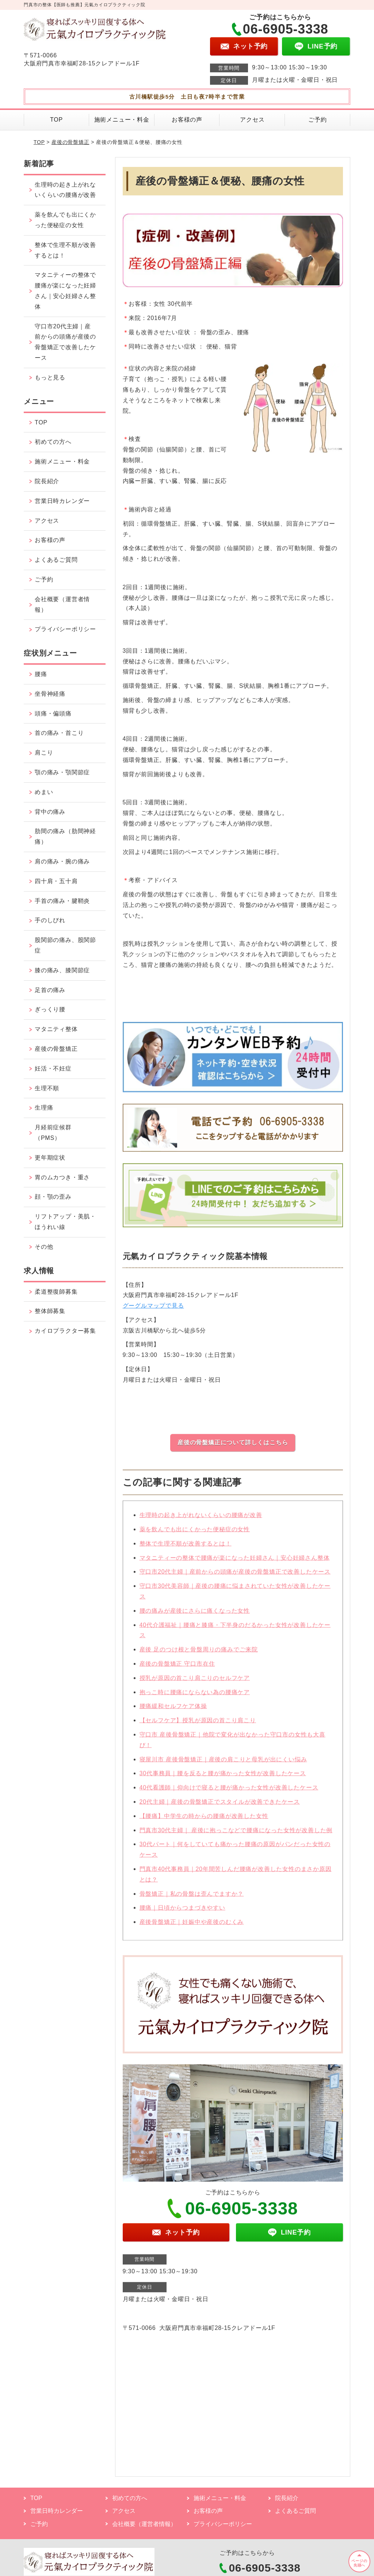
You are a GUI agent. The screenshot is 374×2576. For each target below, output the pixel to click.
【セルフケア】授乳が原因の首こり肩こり (198, 1725)
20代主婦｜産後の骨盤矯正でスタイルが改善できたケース (220, 1806)
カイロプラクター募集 (65, 1331)
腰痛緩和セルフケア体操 (173, 1711)
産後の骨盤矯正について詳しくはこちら (233, 1442)
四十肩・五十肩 (56, 881)
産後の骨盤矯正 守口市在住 (177, 1668)
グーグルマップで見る (153, 1310)
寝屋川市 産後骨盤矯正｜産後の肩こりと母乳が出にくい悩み (223, 1764)
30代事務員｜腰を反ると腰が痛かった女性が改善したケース (223, 1778)
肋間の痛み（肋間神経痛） (65, 836)
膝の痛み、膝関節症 (62, 970)
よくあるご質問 (56, 560)
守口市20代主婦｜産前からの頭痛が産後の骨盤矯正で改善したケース (235, 1576)
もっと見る (50, 377)
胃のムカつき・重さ (62, 1177)
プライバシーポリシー (65, 629)
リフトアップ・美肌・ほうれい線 (65, 1221)
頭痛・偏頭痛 (53, 713)
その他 (44, 1247)
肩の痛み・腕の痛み (62, 861)
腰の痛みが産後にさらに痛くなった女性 (195, 1615)
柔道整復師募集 (56, 1292)
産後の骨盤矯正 (70, 142)
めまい (44, 792)
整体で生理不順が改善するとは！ (186, 1548)
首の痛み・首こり (59, 733)
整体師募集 (50, 1311)
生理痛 (44, 1107)
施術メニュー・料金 (121, 120)
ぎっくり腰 (50, 1009)
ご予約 (317, 120)
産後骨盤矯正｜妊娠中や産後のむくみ (192, 1926)
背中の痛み (50, 812)
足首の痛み (50, 990)
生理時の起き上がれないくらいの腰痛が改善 (201, 1519)
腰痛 (41, 674)
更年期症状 (50, 1158)
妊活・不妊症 (53, 1068)
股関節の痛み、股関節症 (65, 945)
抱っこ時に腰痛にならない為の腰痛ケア (195, 1697)
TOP (56, 120)
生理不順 (47, 1088)
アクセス (252, 120)
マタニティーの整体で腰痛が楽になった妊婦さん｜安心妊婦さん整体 (235, 1562)
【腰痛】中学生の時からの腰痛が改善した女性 (204, 1820)
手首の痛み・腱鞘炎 (62, 901)
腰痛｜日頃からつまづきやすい (182, 1912)
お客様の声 (187, 120)
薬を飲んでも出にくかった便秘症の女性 (195, 1534)
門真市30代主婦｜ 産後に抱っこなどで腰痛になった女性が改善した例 (236, 1835)
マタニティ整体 (56, 1029)
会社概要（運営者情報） (62, 604)
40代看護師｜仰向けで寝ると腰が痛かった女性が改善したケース (229, 1792)
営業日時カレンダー (62, 501)
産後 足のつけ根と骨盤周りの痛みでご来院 (199, 1654)
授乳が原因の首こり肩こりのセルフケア (195, 1682)
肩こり (44, 752)
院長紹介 (47, 481)
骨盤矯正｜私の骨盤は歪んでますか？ (192, 1898)
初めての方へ (53, 442)
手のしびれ (50, 920)
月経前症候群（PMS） (53, 1132)
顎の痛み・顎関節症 (62, 772)
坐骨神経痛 (50, 694)
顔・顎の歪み (53, 1197)
